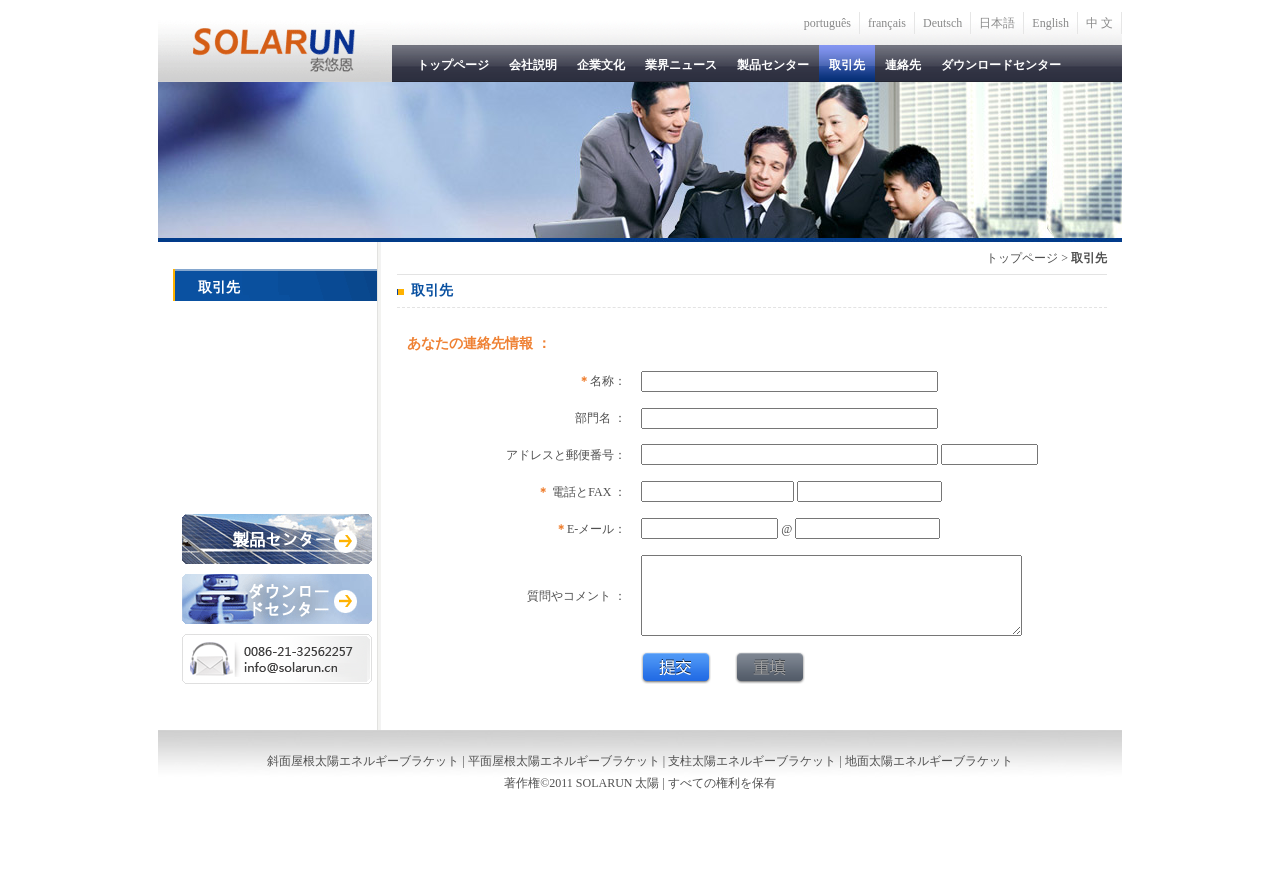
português (827, 23)
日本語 (997, 23)
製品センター (773, 65)
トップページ (453, 65)
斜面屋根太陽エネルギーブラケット (363, 776)
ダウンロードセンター (1001, 65)
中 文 (1099, 23)
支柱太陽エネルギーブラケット (752, 776)
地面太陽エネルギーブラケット (929, 776)
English (1050, 23)
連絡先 (903, 65)
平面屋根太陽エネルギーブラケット (564, 776)
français (887, 23)
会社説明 (533, 65)
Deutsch (942, 23)
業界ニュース (681, 65)
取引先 (847, 65)
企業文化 (601, 65)
